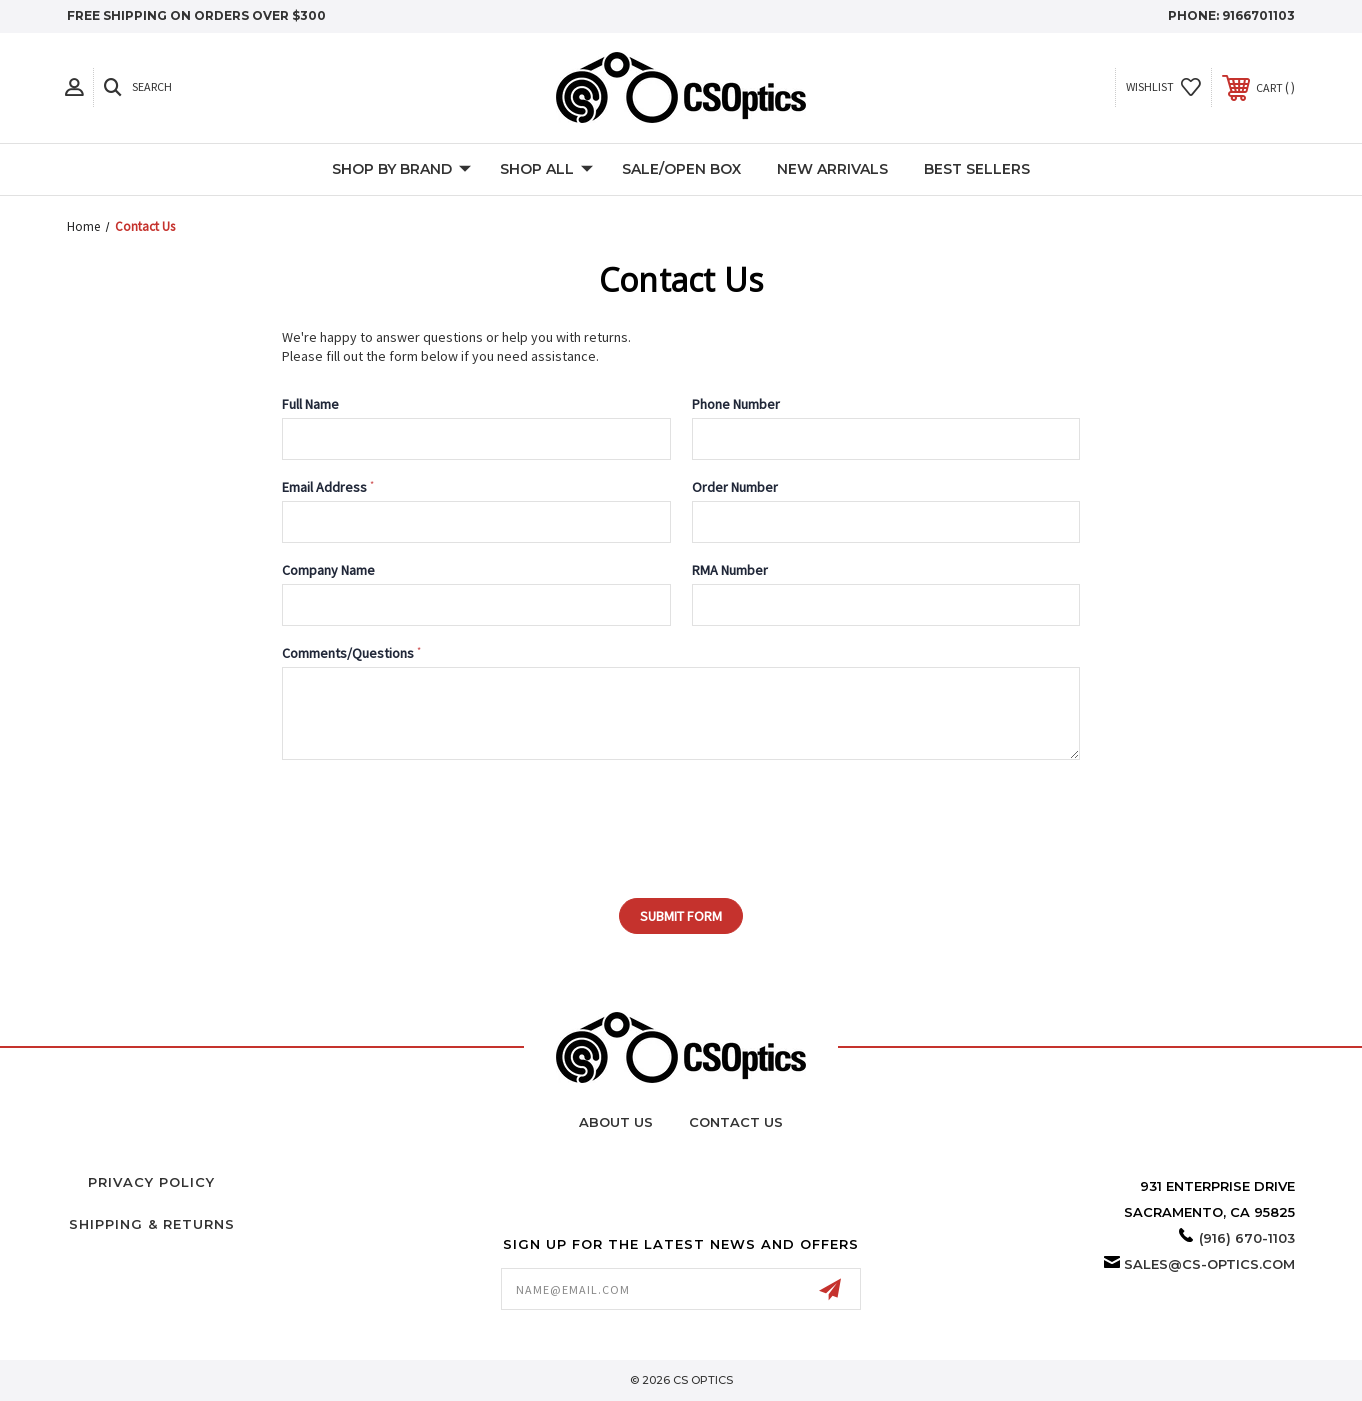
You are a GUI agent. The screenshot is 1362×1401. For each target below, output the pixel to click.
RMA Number (730, 570)
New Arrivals (832, 169)
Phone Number (736, 404)
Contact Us (736, 1122)
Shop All (546, 170)
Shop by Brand (401, 170)
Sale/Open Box (681, 169)
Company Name (328, 570)
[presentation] (403, 819)
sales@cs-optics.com (1209, 1264)
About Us (616, 1122)
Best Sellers (977, 169)
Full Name (310, 404)
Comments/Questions (351, 653)
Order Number (735, 487)
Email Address (328, 487)
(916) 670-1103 (1247, 1238)
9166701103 (1258, 15)
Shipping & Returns (152, 1224)
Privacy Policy (151, 1182)
